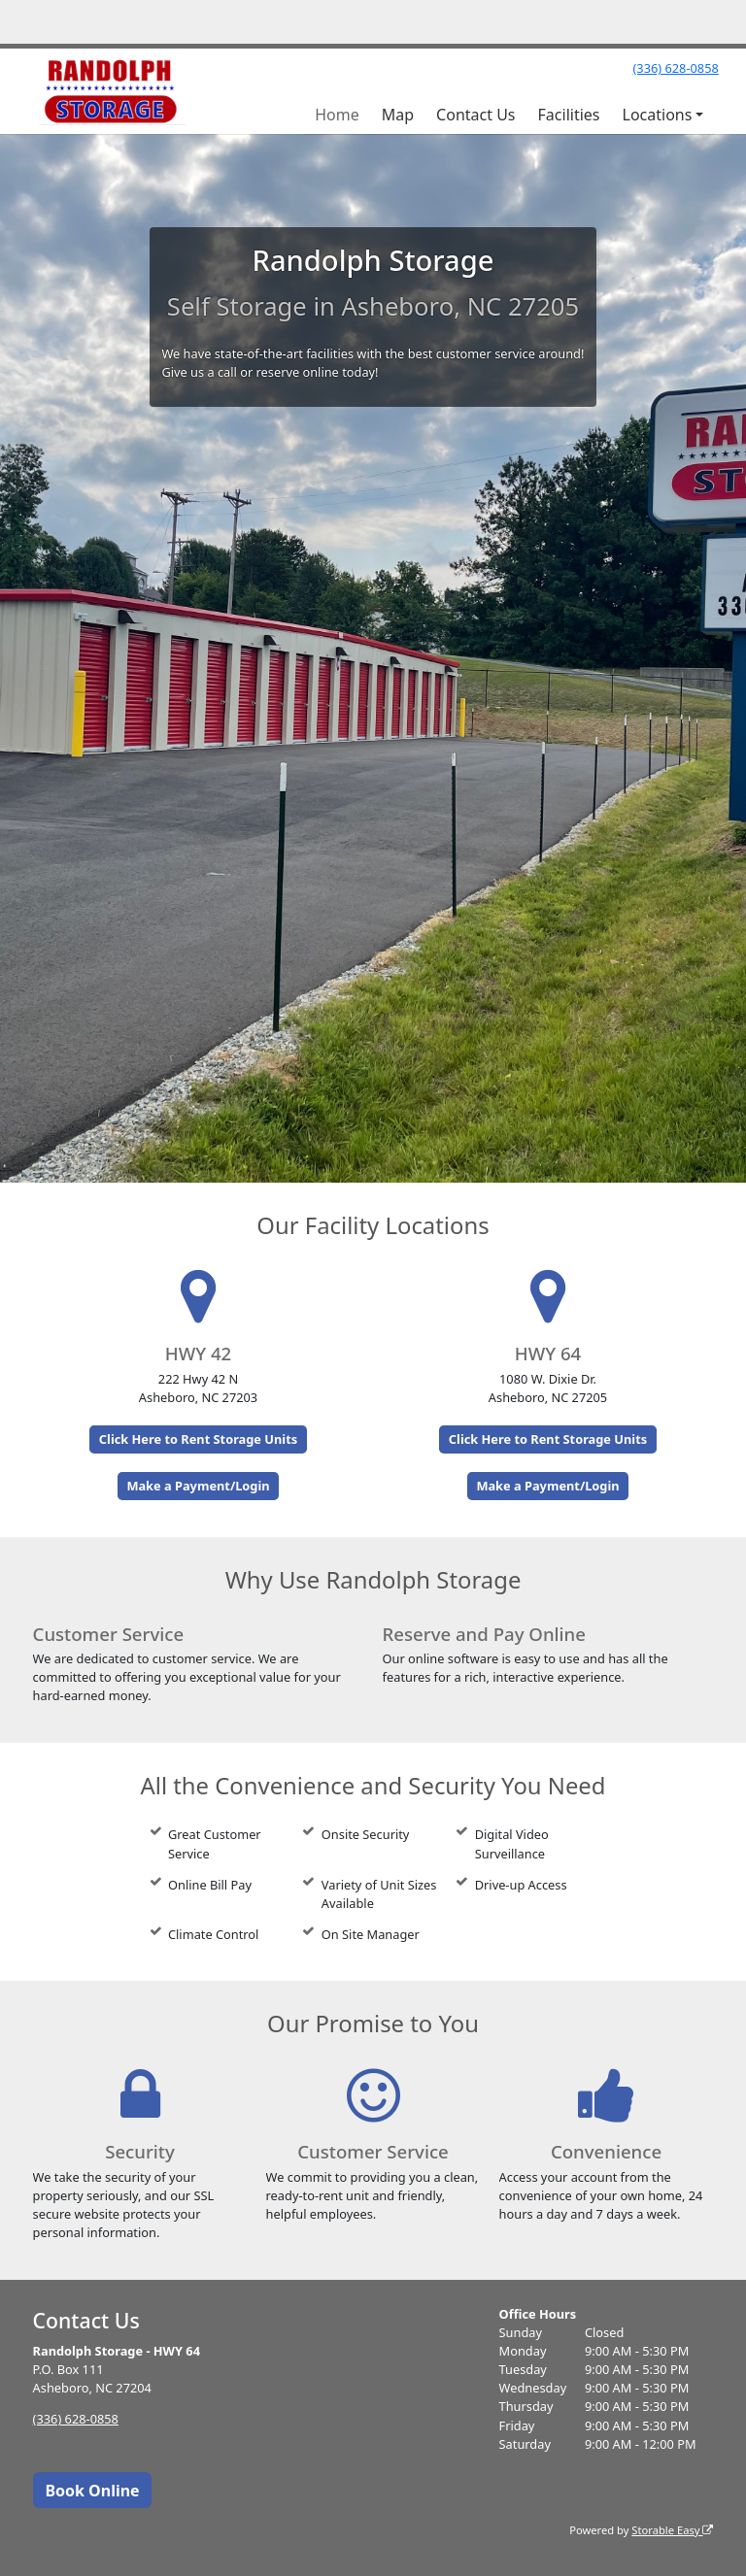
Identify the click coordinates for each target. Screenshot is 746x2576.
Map (398, 114)
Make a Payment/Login (197, 1485)
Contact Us (475, 114)
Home (337, 114)
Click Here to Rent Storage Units (198, 1439)
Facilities (569, 114)
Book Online (92, 2490)
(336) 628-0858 (675, 68)
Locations (658, 114)
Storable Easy (672, 2530)
